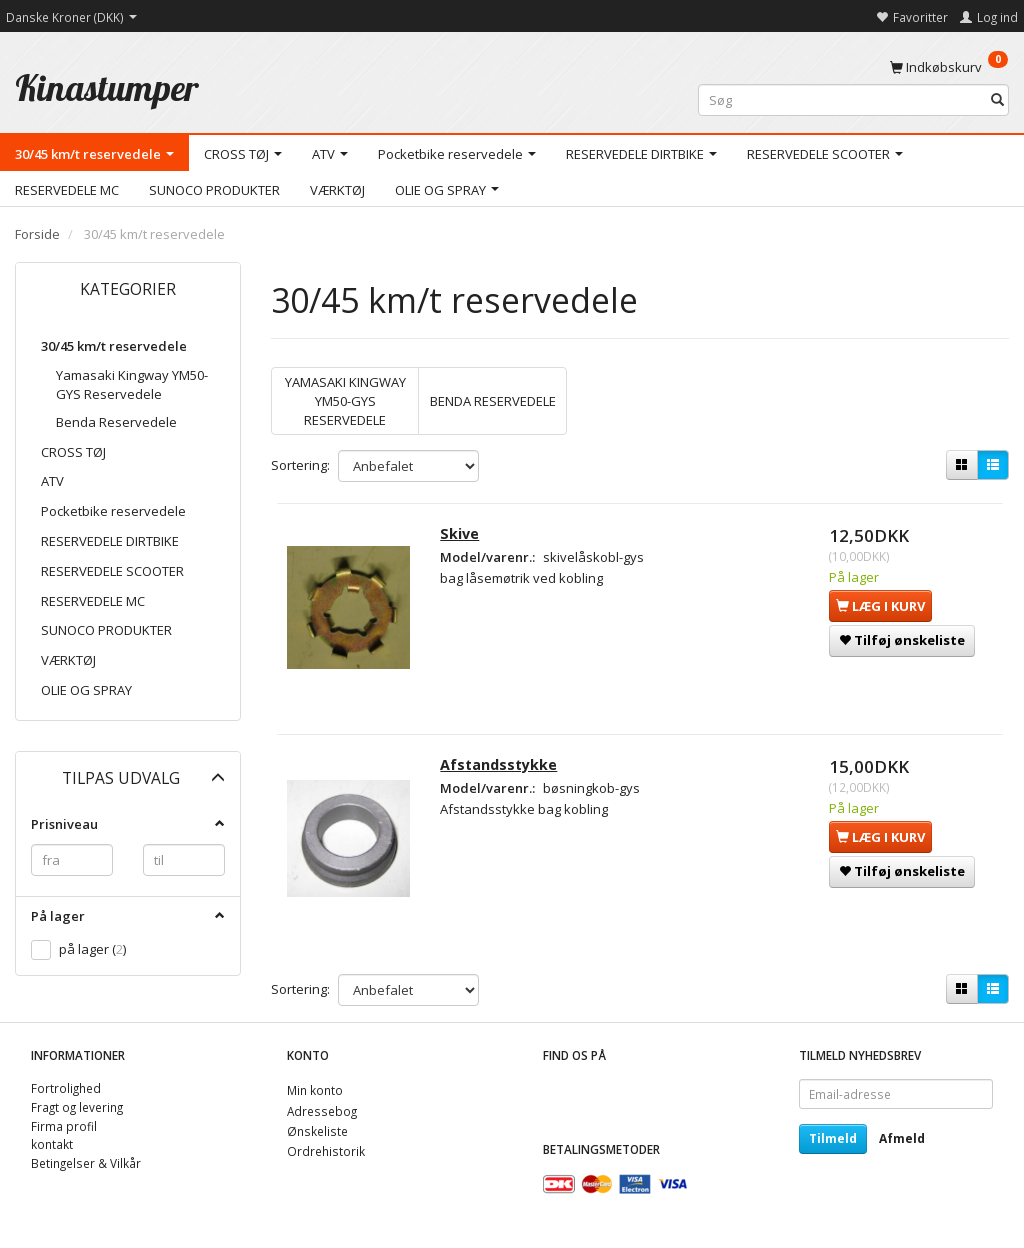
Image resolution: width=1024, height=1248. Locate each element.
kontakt (52, 1144)
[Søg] (997, 100)
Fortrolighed (66, 1088)
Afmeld (902, 1138)
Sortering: (300, 465)
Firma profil (64, 1126)
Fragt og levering (77, 1107)
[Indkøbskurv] (949, 66)
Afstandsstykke (498, 764)
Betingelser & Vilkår (86, 1163)
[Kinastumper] (107, 87)
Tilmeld (833, 1138)
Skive (459, 533)
